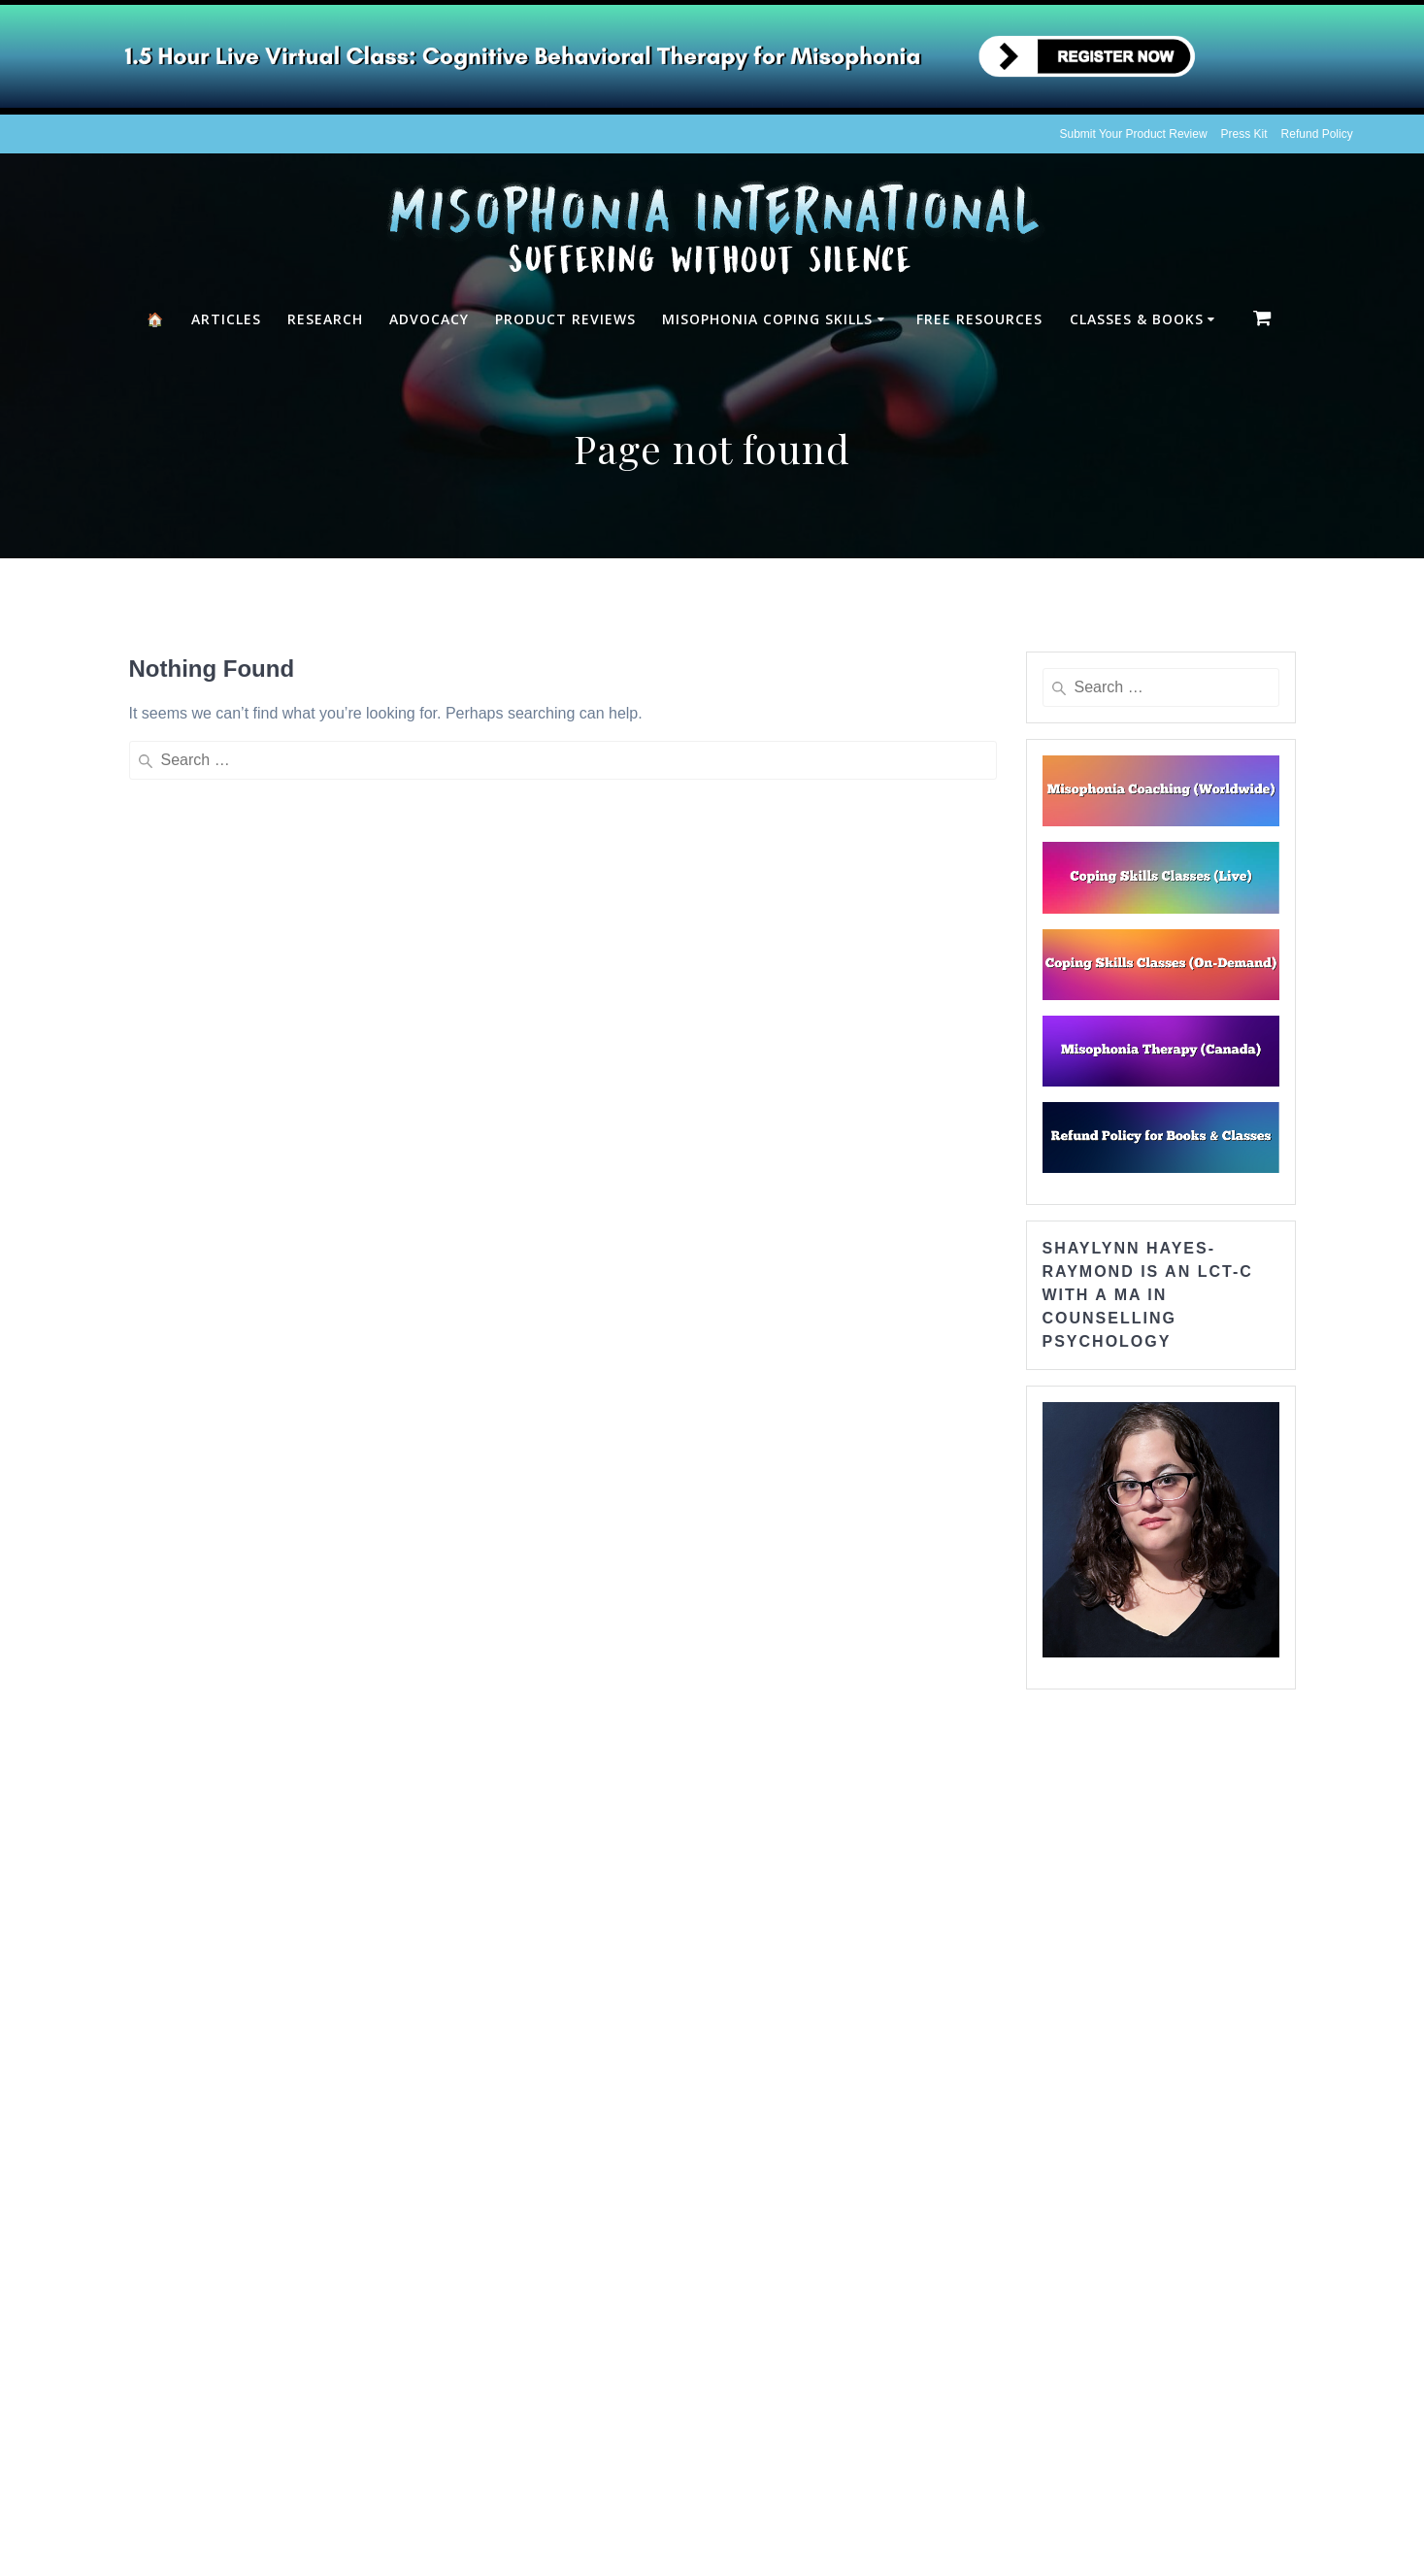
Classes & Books (1137, 319)
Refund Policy (1317, 134)
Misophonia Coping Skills (767, 319)
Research (325, 319)
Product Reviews (565, 319)
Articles (226, 319)
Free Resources (979, 319)
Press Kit (1244, 134)
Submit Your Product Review (1134, 134)
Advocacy (429, 319)
